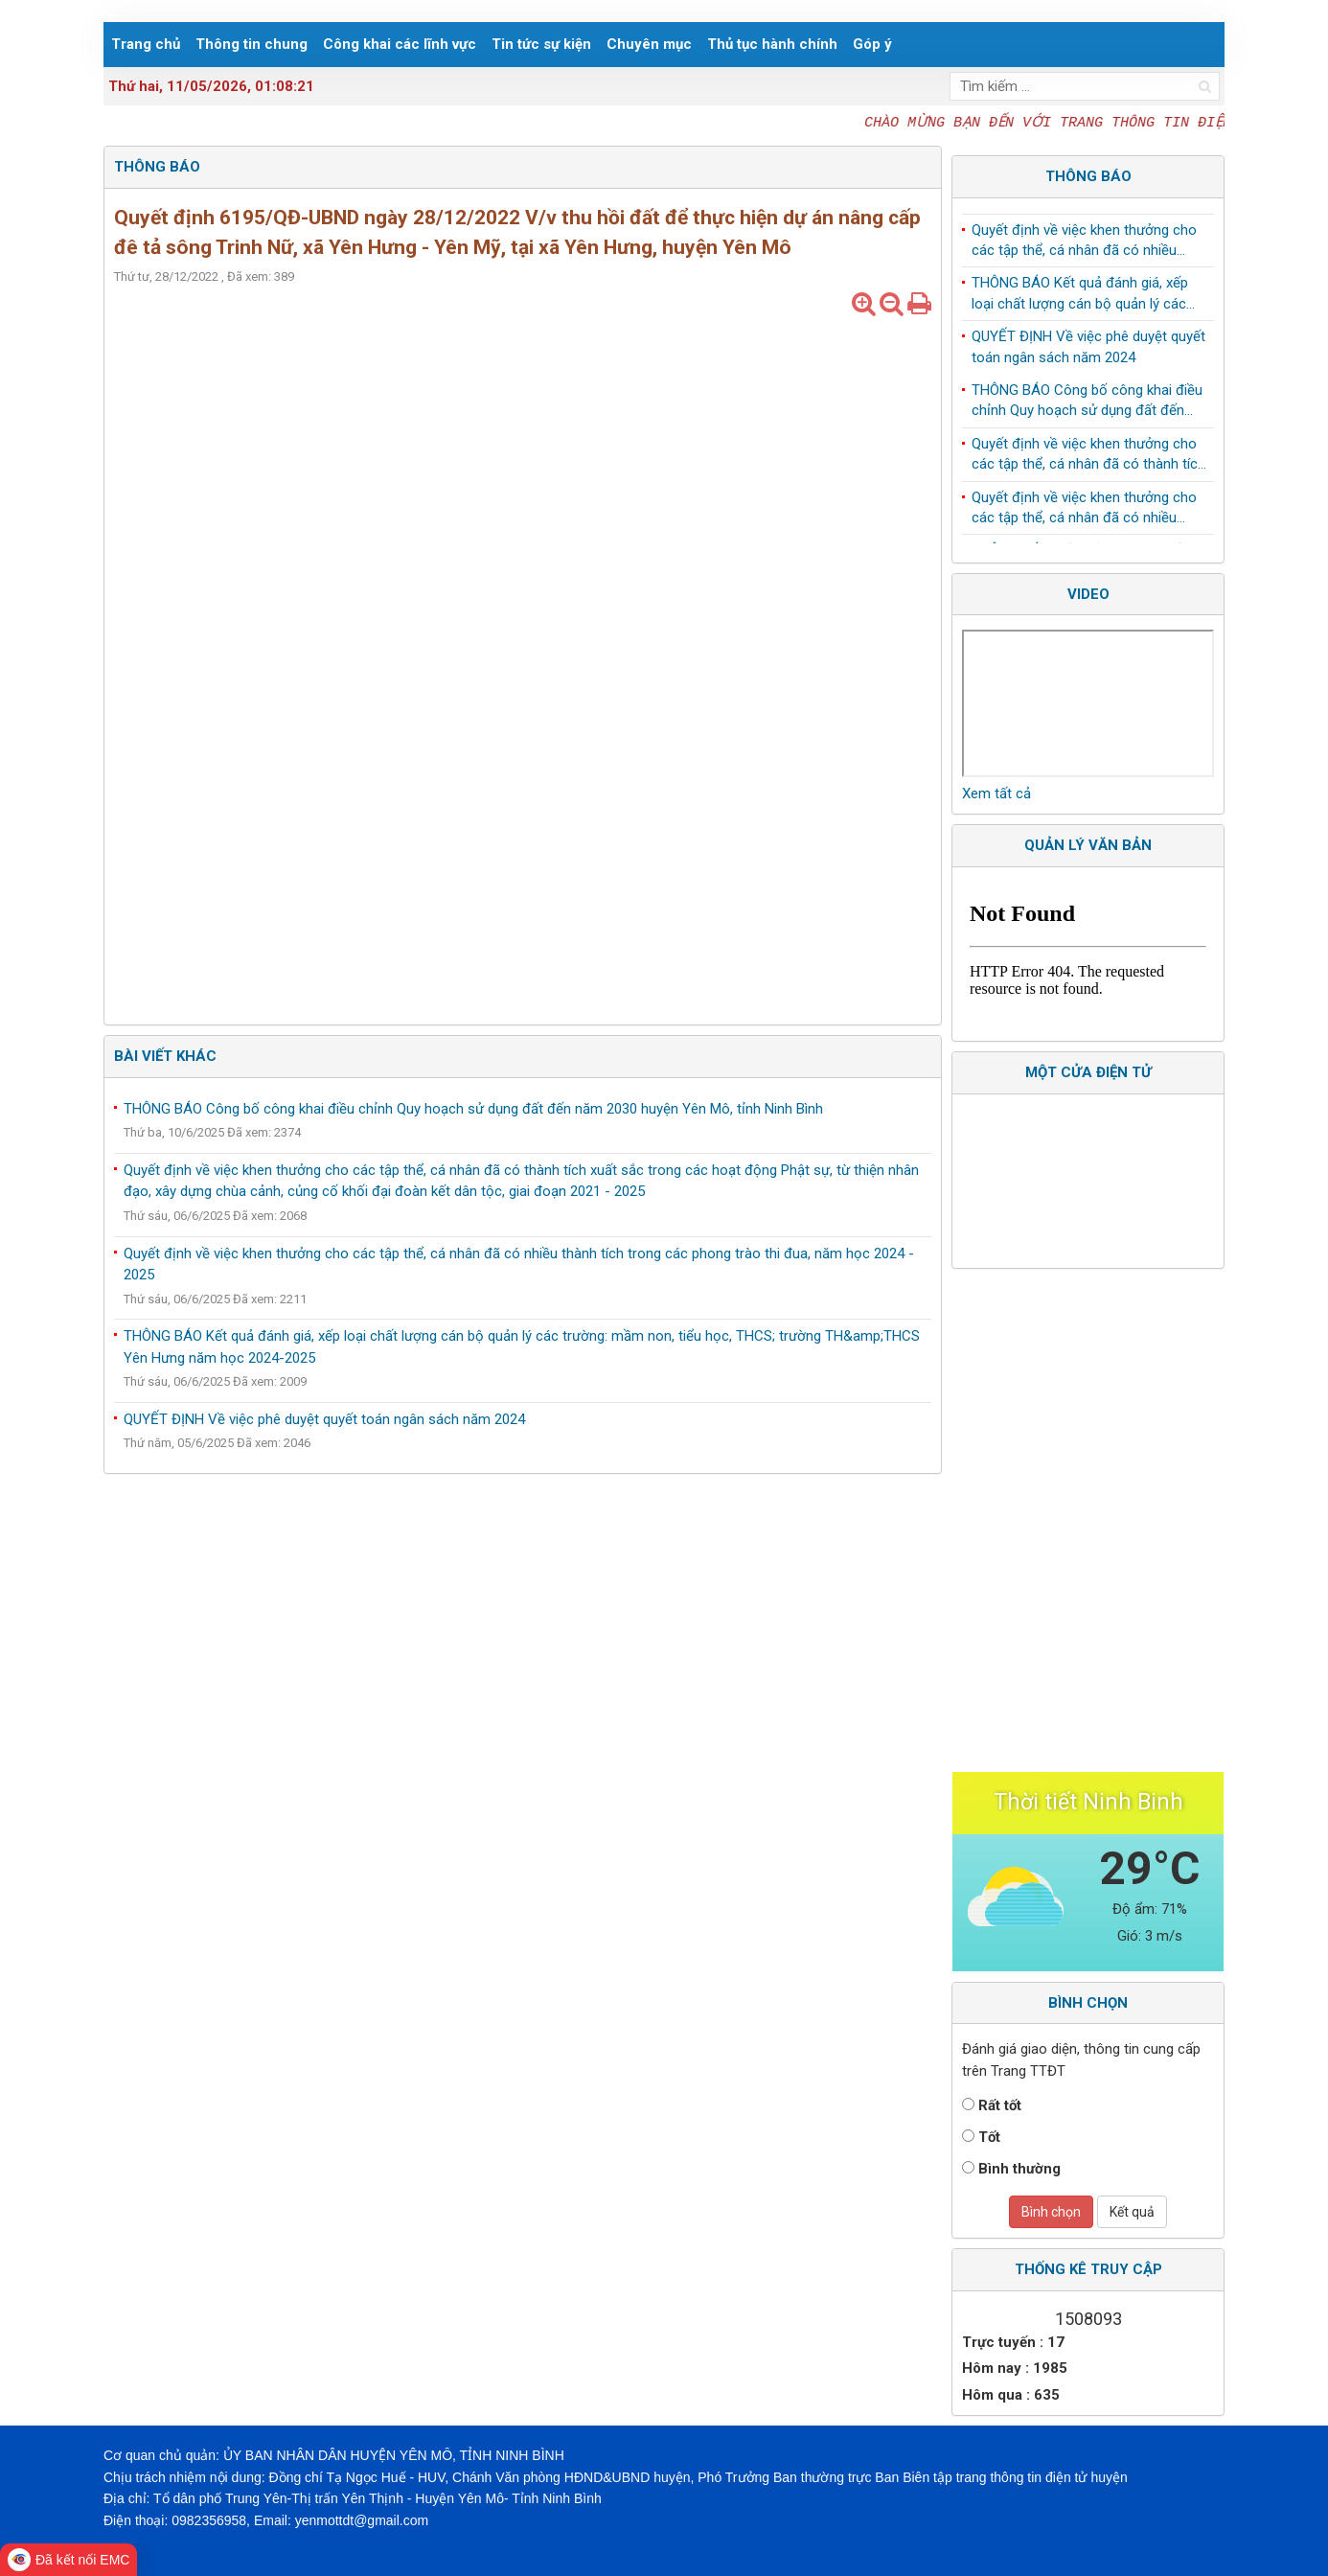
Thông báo (1088, 176)
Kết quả (1132, 2212)
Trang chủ (145, 44)
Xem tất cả (996, 793)
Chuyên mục (649, 44)
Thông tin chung (251, 44)
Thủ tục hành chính (772, 44)
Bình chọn (1051, 2212)
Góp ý (872, 44)
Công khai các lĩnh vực (399, 44)
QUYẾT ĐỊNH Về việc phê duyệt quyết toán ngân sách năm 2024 (324, 1419)
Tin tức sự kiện (541, 44)
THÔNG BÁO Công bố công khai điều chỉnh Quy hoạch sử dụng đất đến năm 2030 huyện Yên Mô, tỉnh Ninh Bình (473, 1108)
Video (1088, 594)
